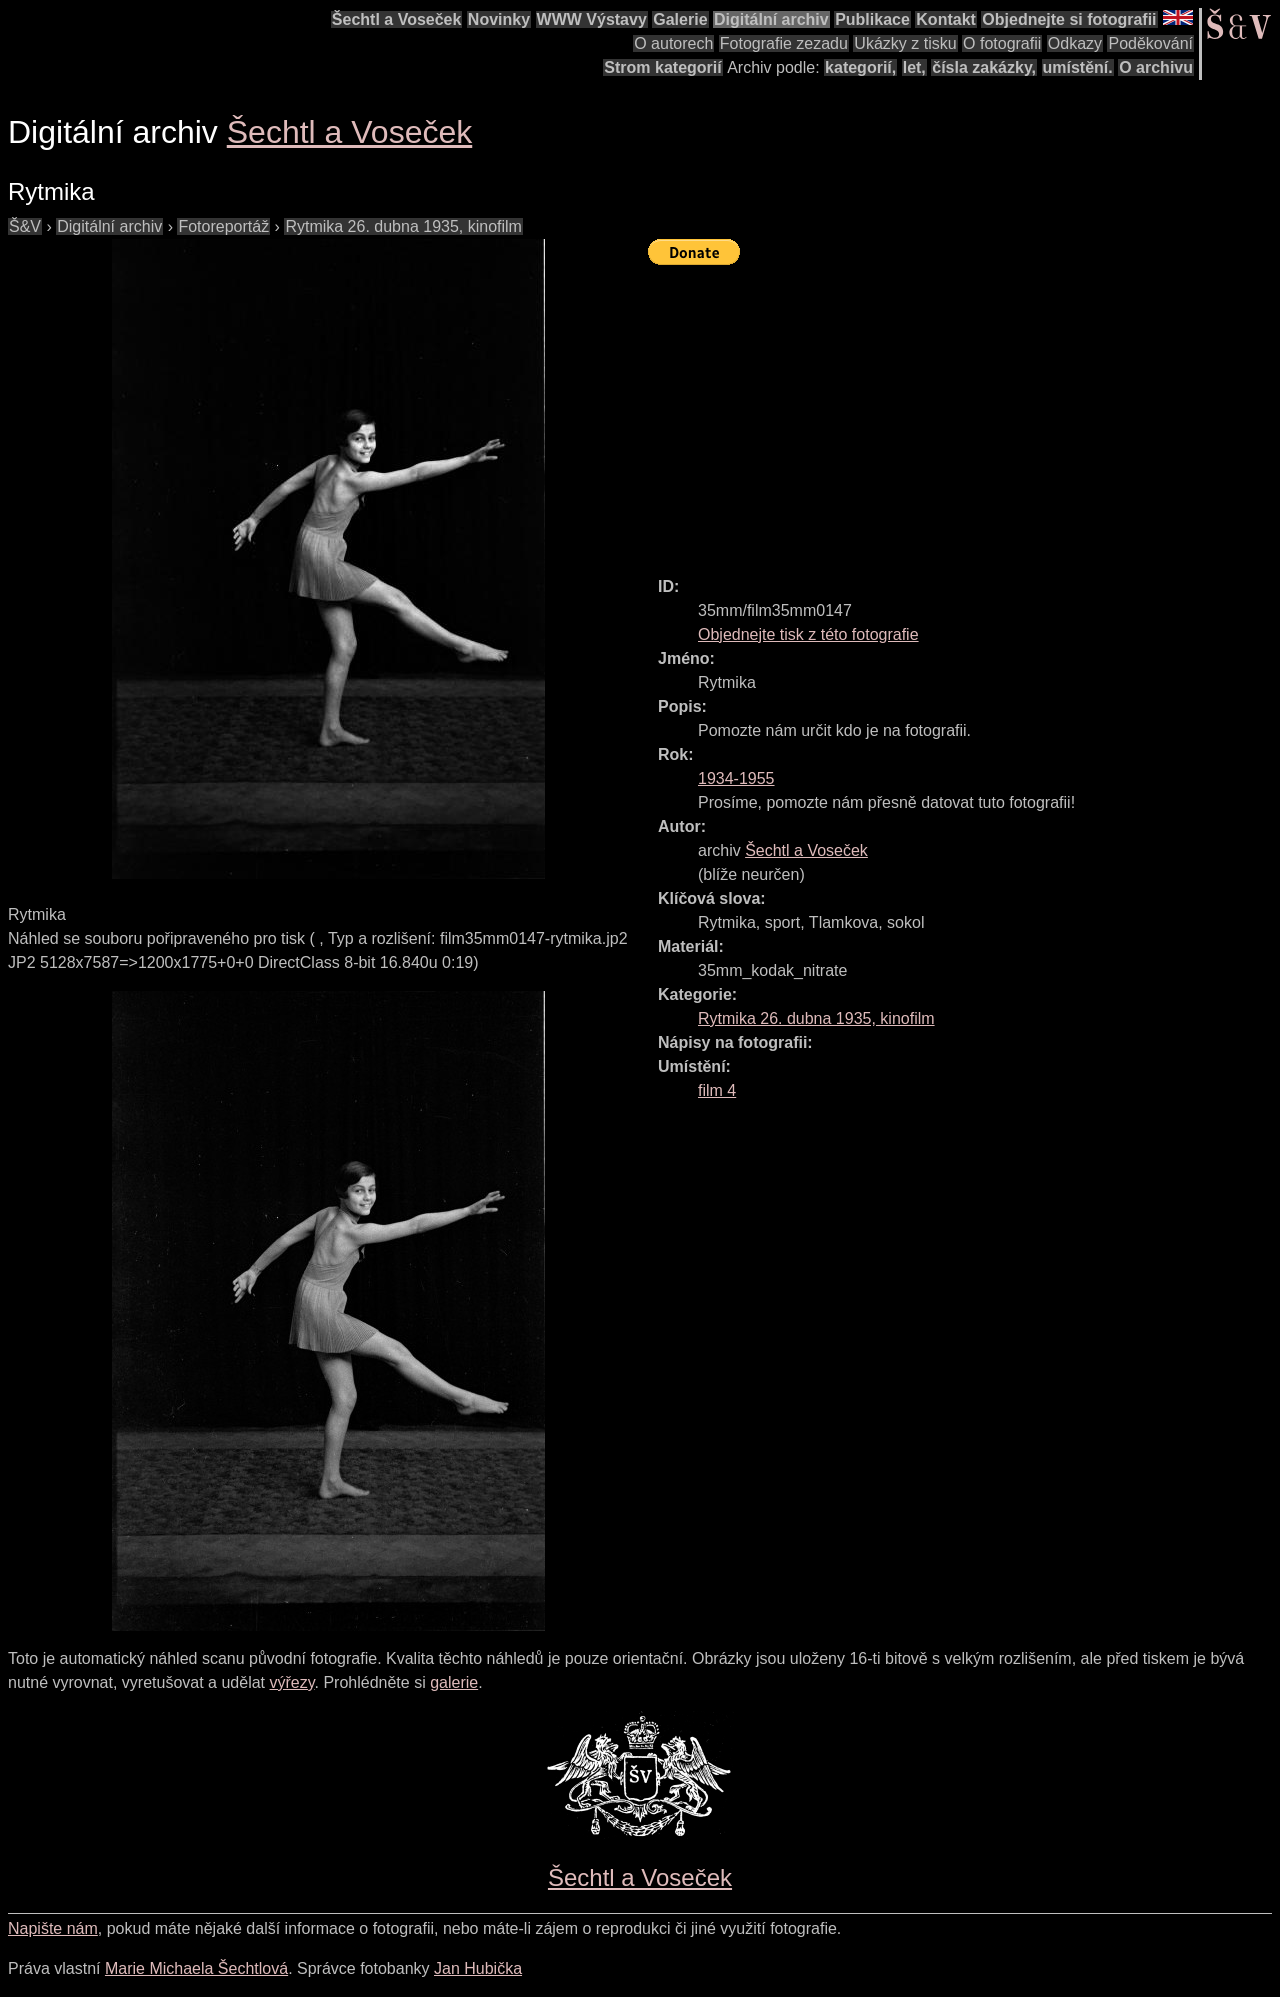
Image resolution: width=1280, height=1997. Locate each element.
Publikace (872, 19)
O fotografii (1002, 43)
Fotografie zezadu (784, 43)
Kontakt (946, 19)
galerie (454, 1682)
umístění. (1078, 67)
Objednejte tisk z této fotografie (808, 634)
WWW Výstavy (592, 19)
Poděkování (1150, 43)
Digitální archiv (771, 19)
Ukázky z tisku (905, 43)
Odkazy (1075, 43)
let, (914, 67)
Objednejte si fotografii (1069, 19)
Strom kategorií (662, 67)
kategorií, (860, 67)
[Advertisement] (964, 412)
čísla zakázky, (984, 67)
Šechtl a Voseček (397, 19)
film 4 (717, 1090)
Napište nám (53, 1928)
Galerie (680, 19)
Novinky (499, 19)
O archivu (1156, 67)
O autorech (673, 43)
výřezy (291, 1682)
